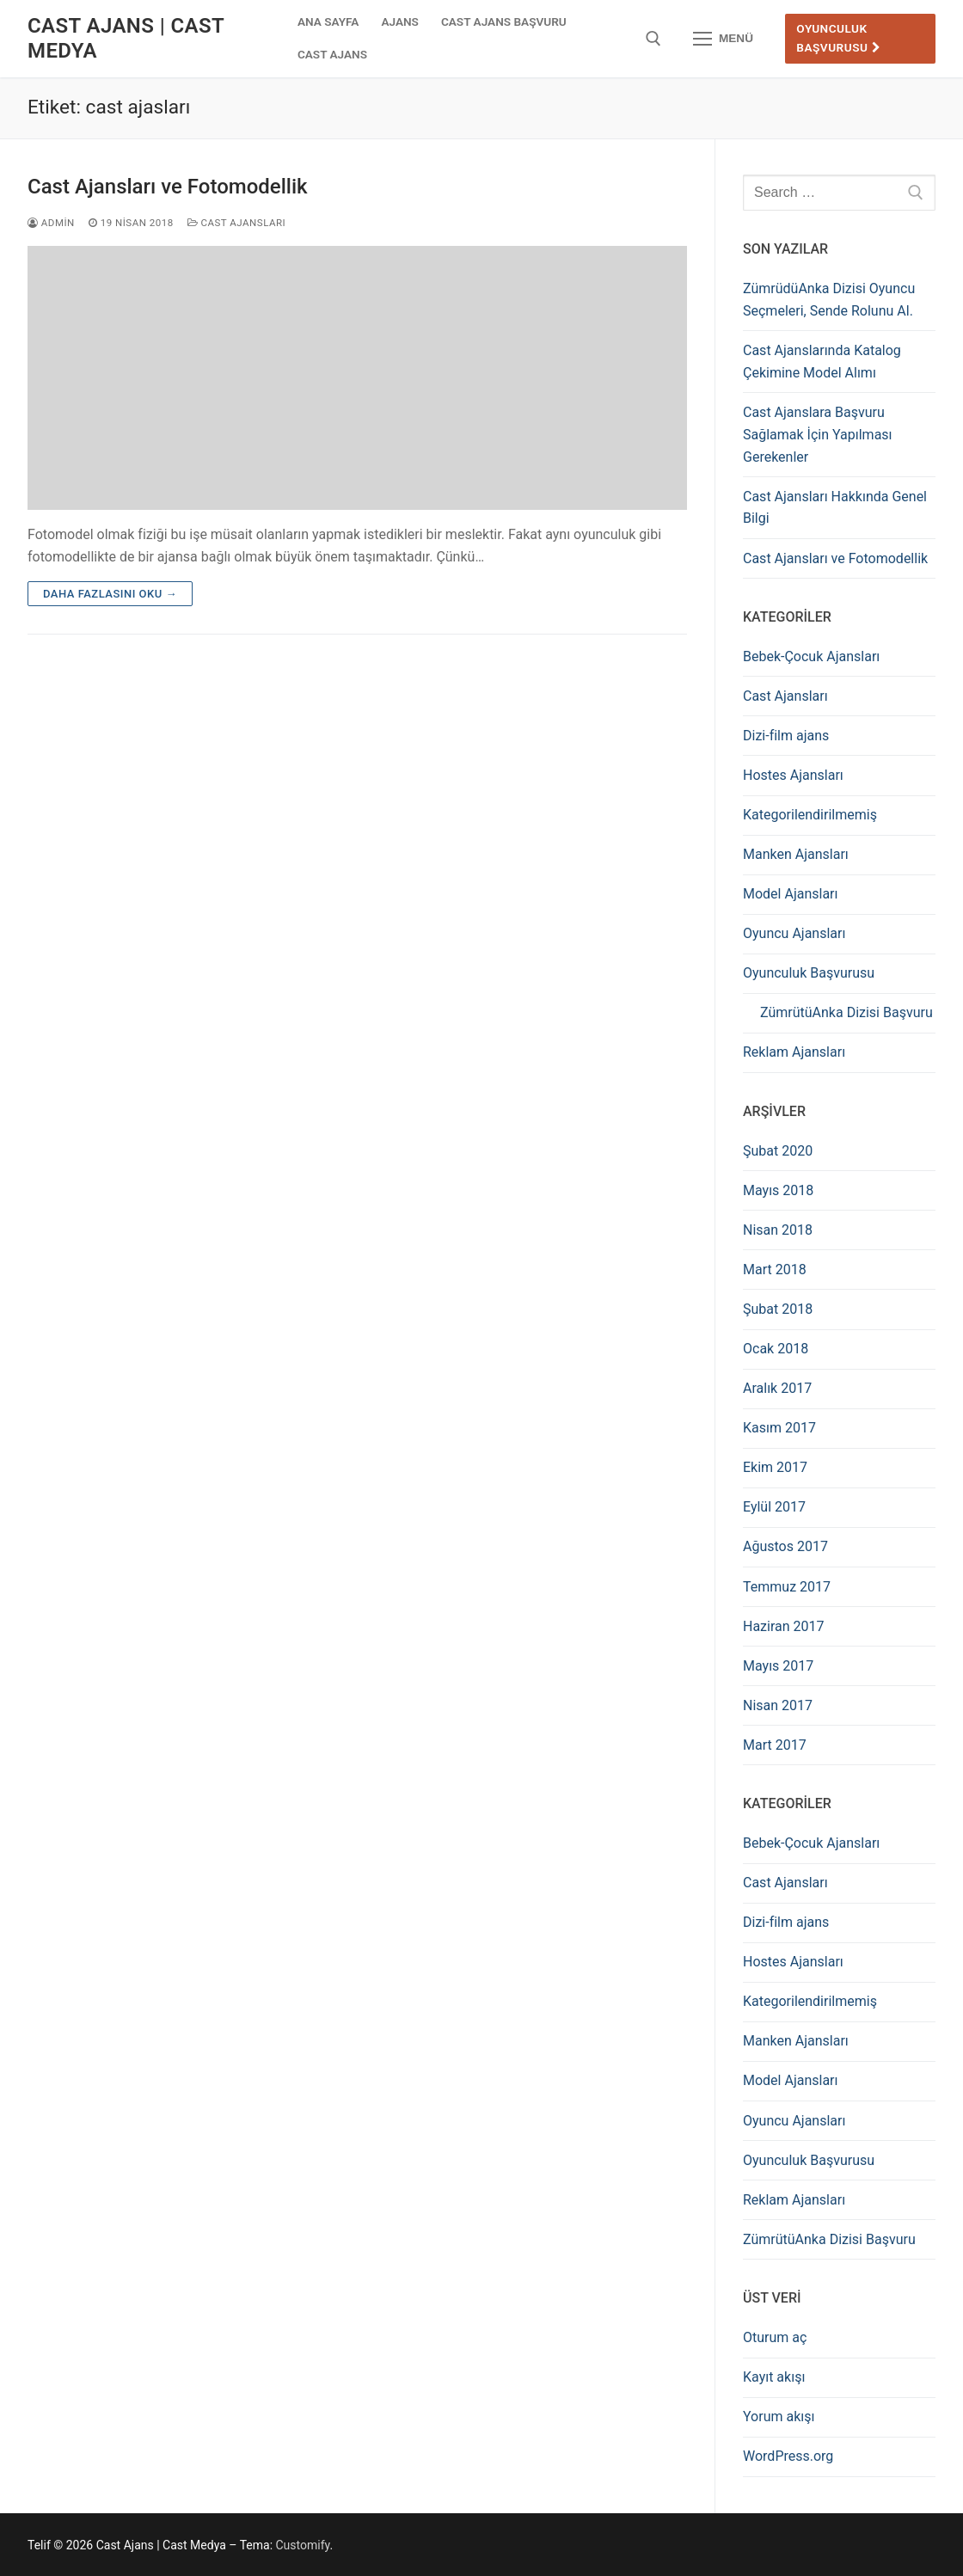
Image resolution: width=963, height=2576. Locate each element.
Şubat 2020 (778, 1151)
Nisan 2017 (778, 1705)
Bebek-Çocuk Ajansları (811, 656)
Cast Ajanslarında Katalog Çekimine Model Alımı (822, 361)
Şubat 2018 (778, 1309)
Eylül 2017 (774, 1507)
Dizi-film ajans (786, 735)
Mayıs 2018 (778, 1190)
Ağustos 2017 (785, 1546)
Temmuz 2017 (787, 1587)
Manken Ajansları (796, 854)
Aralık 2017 (777, 1388)
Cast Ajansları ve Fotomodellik (168, 187)
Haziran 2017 (784, 1626)
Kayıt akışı (774, 2377)
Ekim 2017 (775, 1467)
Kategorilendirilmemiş (810, 815)
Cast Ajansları (236, 223)
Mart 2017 (775, 1745)
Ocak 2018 (775, 1348)
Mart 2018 (775, 1269)
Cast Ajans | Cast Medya (126, 38)
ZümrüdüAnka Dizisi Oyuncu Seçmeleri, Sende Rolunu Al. (829, 299)
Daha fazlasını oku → (110, 593)
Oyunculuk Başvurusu (838, 37)
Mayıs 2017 (778, 1666)
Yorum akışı (778, 2416)
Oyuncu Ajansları (794, 933)
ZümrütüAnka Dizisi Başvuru (846, 1012)
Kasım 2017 (779, 1428)
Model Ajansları (790, 894)
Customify (303, 2545)
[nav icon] (723, 39)
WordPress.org (788, 2456)
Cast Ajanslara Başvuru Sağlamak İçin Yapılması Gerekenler (817, 434)
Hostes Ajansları (793, 775)
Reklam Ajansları (794, 1052)
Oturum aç (775, 2337)
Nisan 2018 (778, 1230)
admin (51, 223)
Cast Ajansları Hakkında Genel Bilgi (835, 507)
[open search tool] (653, 38)
